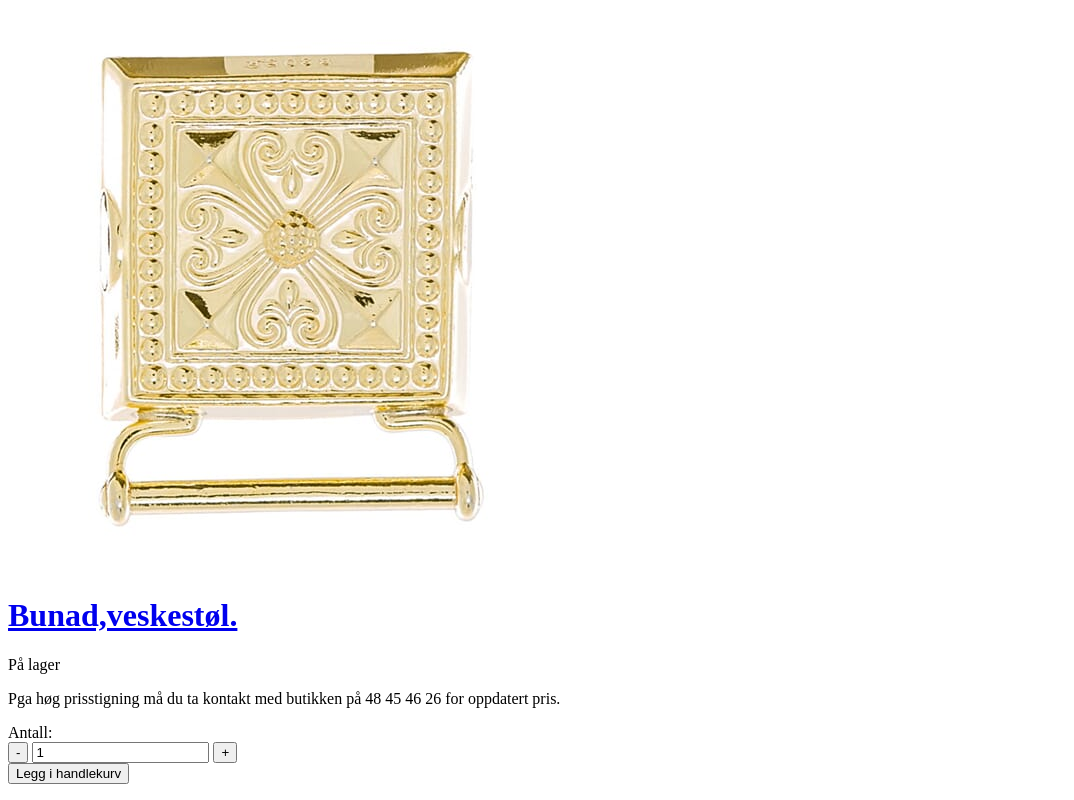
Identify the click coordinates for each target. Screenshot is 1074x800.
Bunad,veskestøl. (122, 615)
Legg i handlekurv (68, 773)
